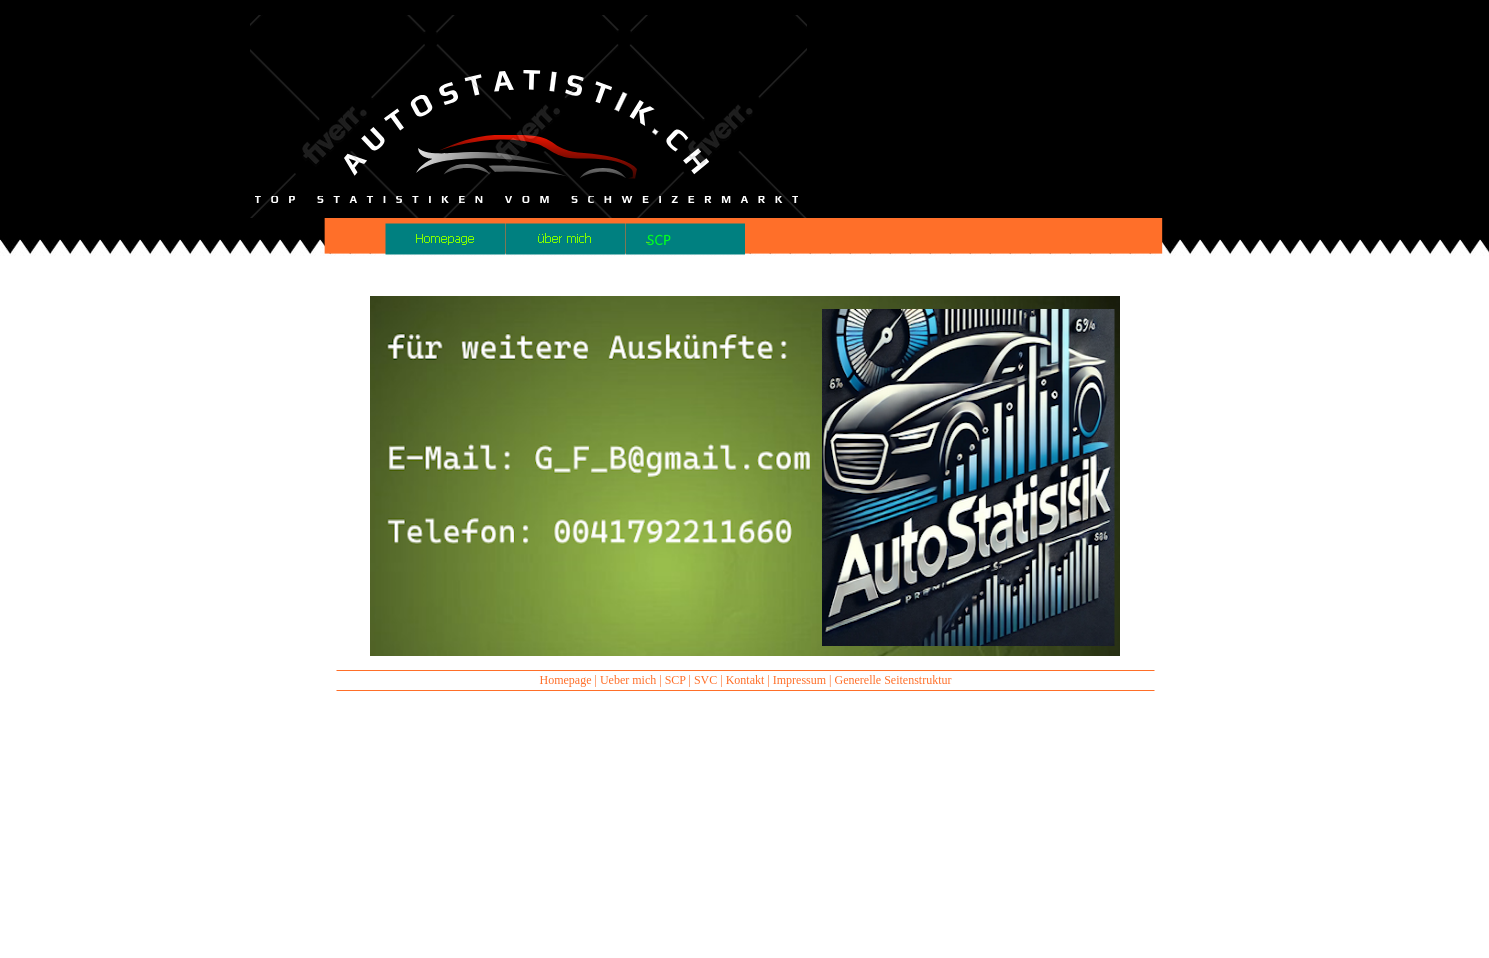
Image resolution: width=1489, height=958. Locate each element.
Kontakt (745, 680)
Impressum (799, 680)
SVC (705, 680)
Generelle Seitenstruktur (893, 680)
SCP (675, 680)
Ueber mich (628, 680)
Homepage (566, 680)
